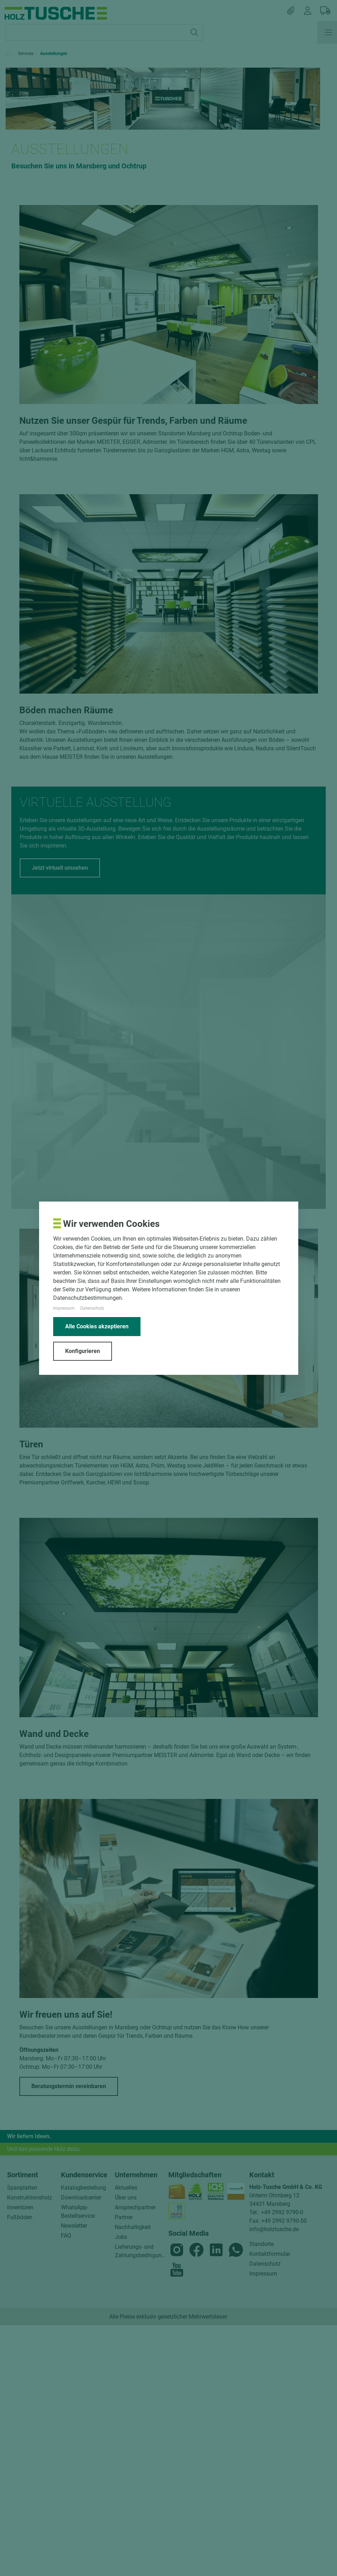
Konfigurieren (82, 1351)
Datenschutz (92, 1308)
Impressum (64, 1308)
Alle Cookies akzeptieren (97, 1326)
